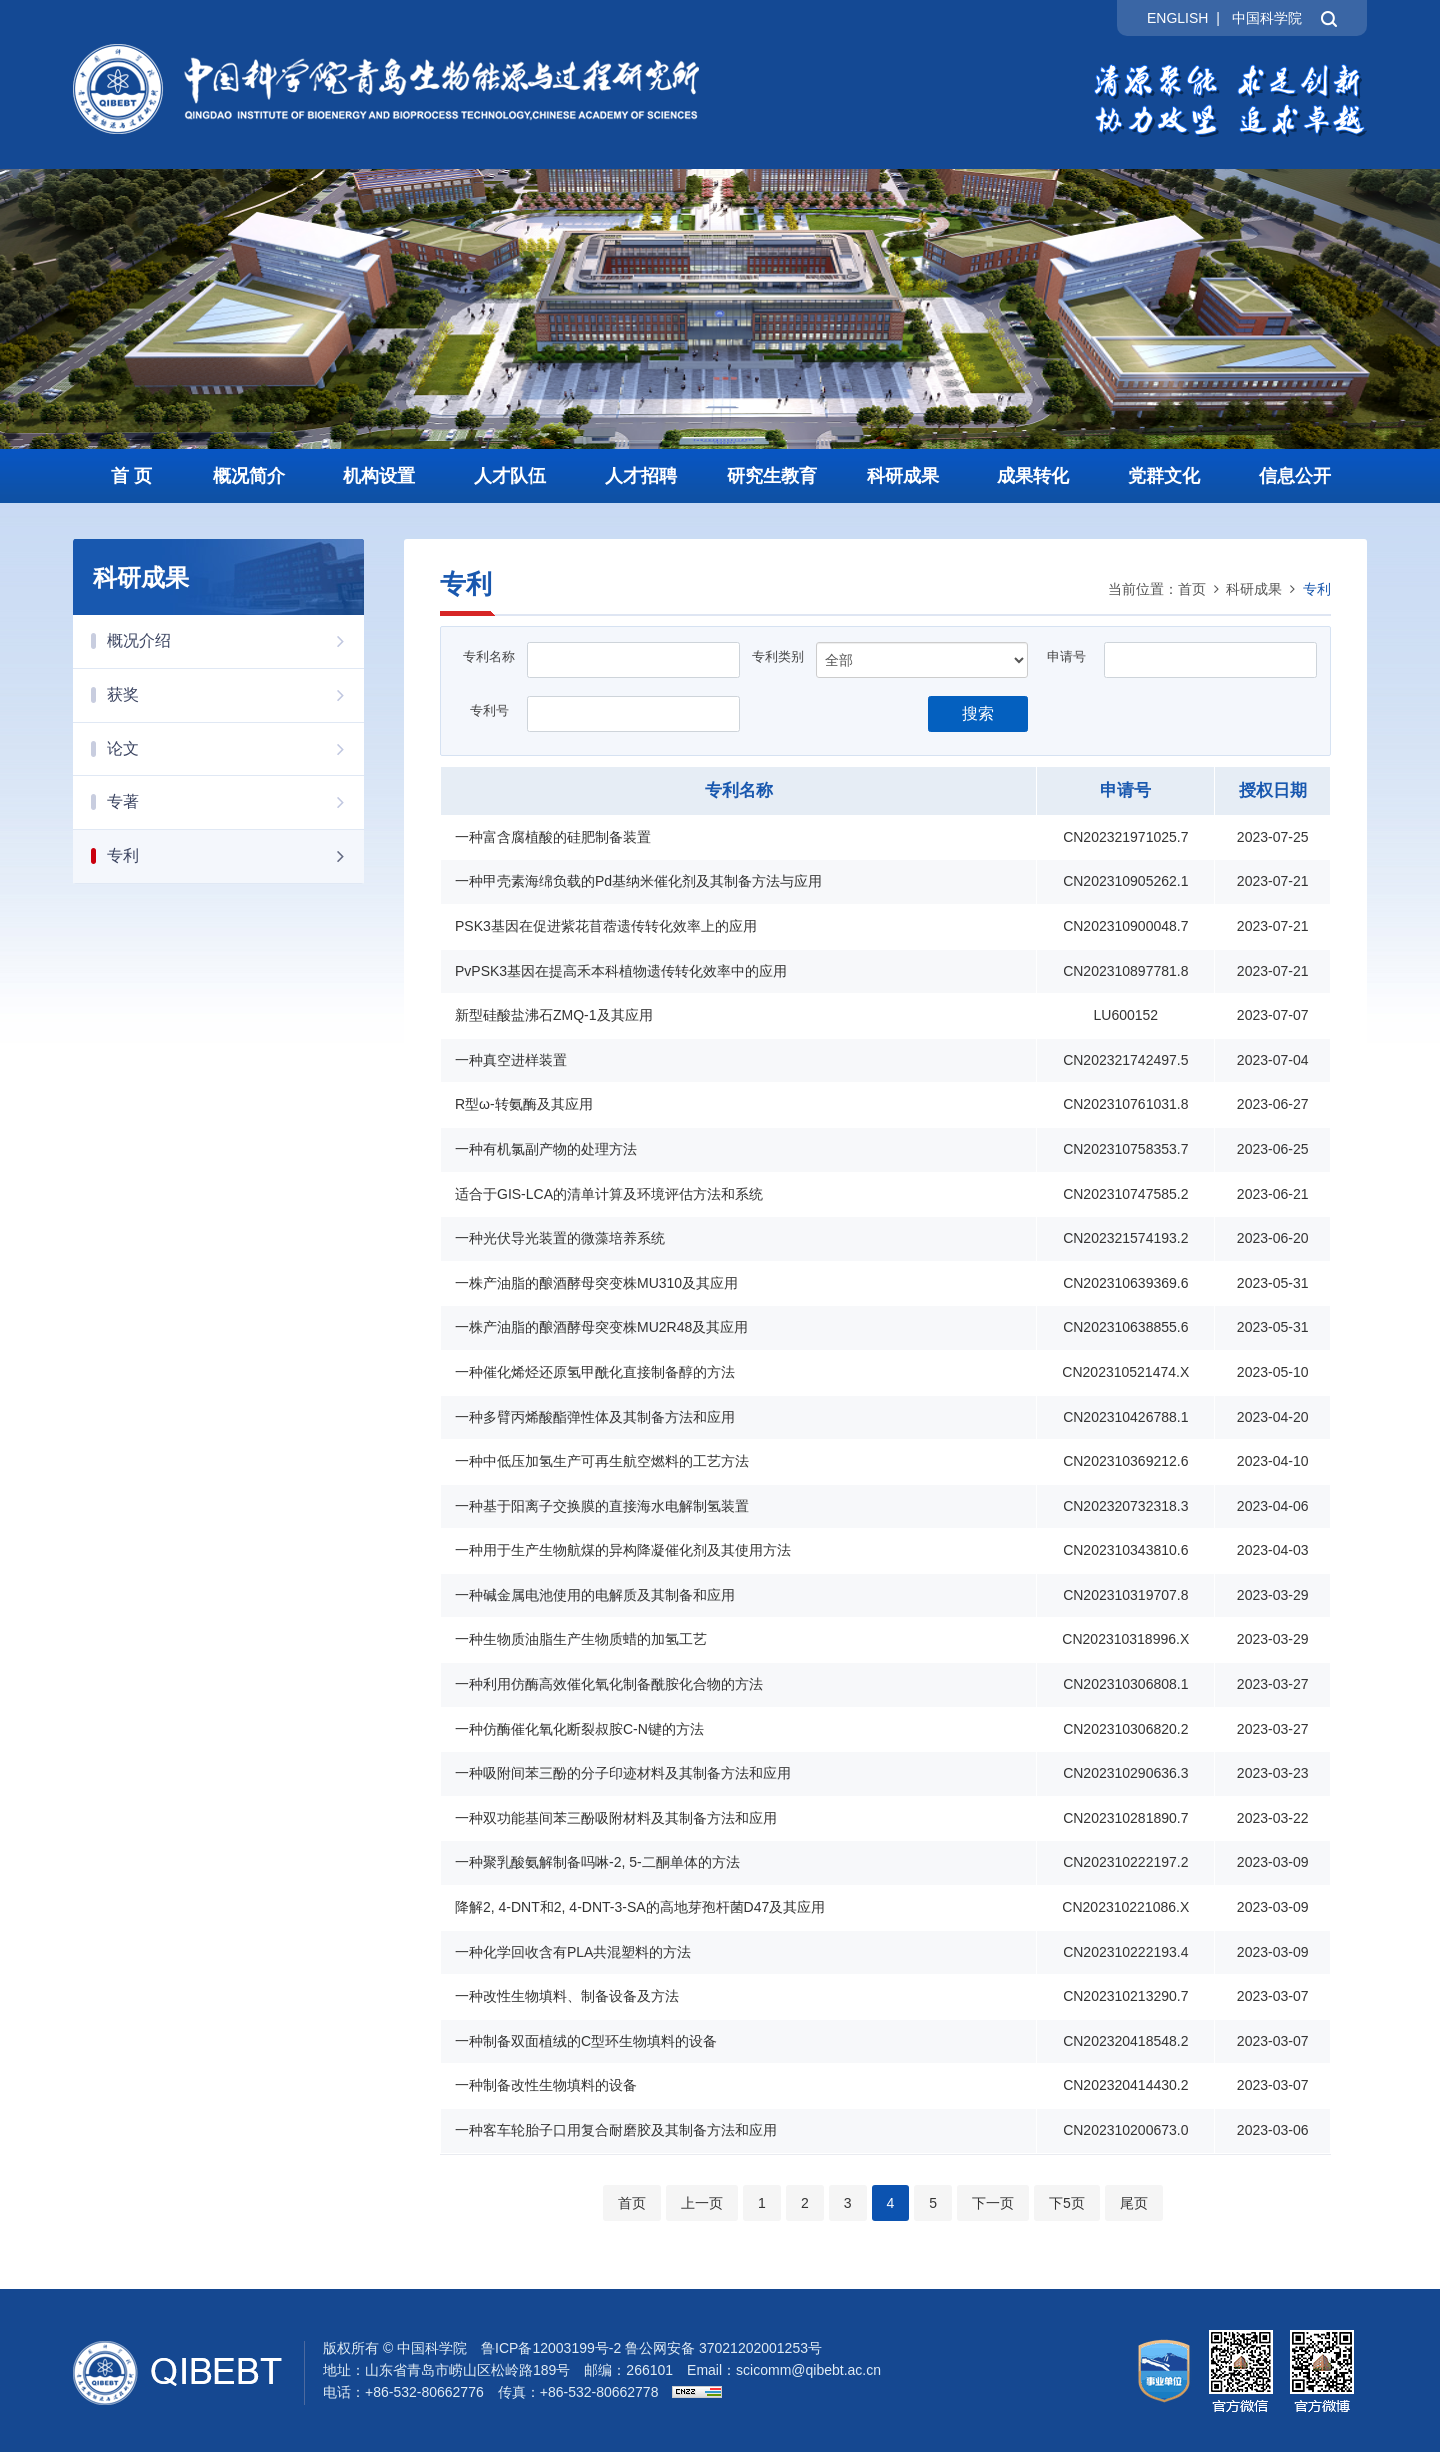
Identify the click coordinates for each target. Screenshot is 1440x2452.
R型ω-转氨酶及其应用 (524, 1104)
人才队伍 (510, 476)
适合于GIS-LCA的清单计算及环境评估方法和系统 (609, 1194)
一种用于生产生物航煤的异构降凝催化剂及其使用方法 (623, 1550)
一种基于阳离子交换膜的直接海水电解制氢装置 (602, 1506)
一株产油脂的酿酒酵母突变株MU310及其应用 (596, 1283)
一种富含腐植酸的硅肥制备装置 (553, 837)
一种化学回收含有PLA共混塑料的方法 (573, 1952)
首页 (1192, 589)
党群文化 (1164, 476)
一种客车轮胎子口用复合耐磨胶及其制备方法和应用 (616, 2130)
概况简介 (249, 476)
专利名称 (489, 656)
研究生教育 (772, 476)
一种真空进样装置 (511, 1060)
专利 (235, 856)
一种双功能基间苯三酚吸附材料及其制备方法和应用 (616, 1818)
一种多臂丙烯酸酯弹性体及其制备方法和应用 (595, 1417)
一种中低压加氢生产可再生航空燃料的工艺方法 (602, 1461)
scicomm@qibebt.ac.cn (808, 2370)
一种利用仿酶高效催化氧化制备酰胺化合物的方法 (609, 1684)
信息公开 (1295, 476)
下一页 (993, 2203)
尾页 (1134, 2203)
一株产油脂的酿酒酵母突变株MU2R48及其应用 (601, 1327)
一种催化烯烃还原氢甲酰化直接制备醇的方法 (595, 1372)
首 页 (131, 476)
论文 (235, 749)
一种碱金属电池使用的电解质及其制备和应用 (595, 1595)
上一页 (702, 2203)
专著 (235, 802)
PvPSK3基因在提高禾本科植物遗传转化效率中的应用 (621, 971)
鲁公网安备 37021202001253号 (723, 2348)
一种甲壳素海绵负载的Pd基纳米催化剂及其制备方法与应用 (638, 881)
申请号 (1066, 656)
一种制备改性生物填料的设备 (546, 2085)
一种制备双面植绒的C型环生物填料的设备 (586, 2041)
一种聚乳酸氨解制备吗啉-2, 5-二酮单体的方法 (597, 1862)
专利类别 (778, 656)
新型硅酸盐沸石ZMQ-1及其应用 (554, 1015)
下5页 (1067, 2203)
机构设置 (379, 476)
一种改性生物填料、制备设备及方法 (567, 1996)
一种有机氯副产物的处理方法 (546, 1149)
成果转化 (1033, 476)
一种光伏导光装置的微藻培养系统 (560, 1238)
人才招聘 (641, 476)
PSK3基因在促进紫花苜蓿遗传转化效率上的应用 (606, 926)
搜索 (978, 713)
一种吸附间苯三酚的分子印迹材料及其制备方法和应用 (623, 1773)
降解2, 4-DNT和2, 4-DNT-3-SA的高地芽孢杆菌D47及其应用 (640, 1907)
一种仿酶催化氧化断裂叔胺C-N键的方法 (579, 1729)
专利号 (489, 710)
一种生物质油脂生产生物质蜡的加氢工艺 (581, 1639)
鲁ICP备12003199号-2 (551, 2348)
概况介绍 (235, 641)
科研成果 (903, 476)
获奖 (235, 695)
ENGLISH (1177, 18)
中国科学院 (1267, 18)
